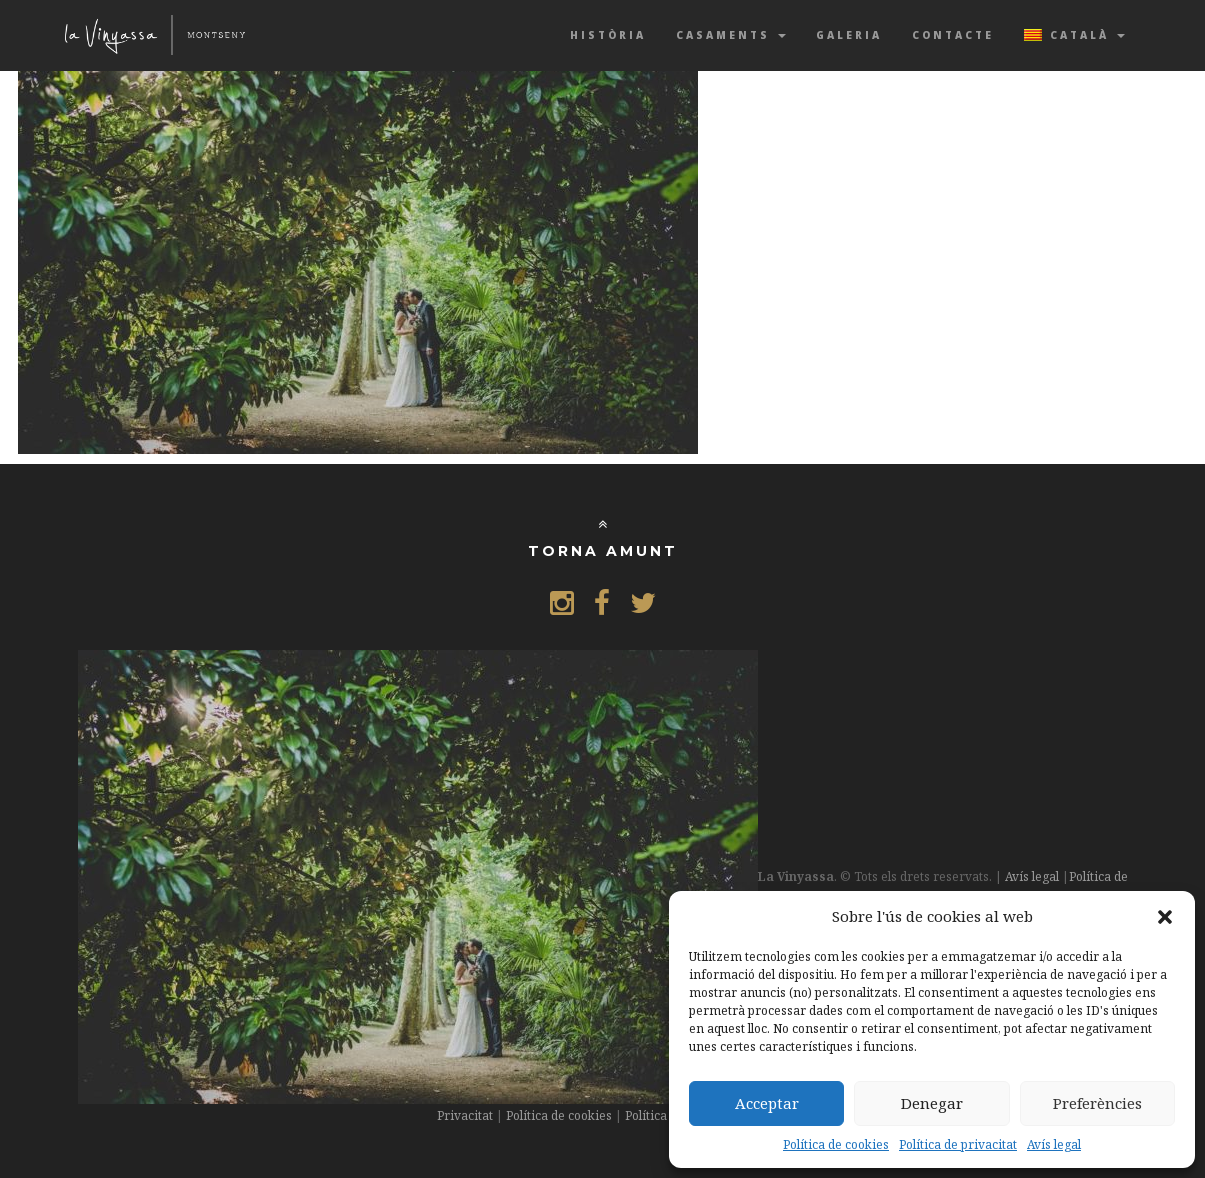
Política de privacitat (958, 1144)
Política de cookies (836, 1144)
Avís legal (1054, 1144)
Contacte (953, 35)
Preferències (1097, 1103)
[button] (1165, 917)
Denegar (932, 1103)
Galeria (849, 35)
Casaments (731, 35)
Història (608, 35)
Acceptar (767, 1103)
